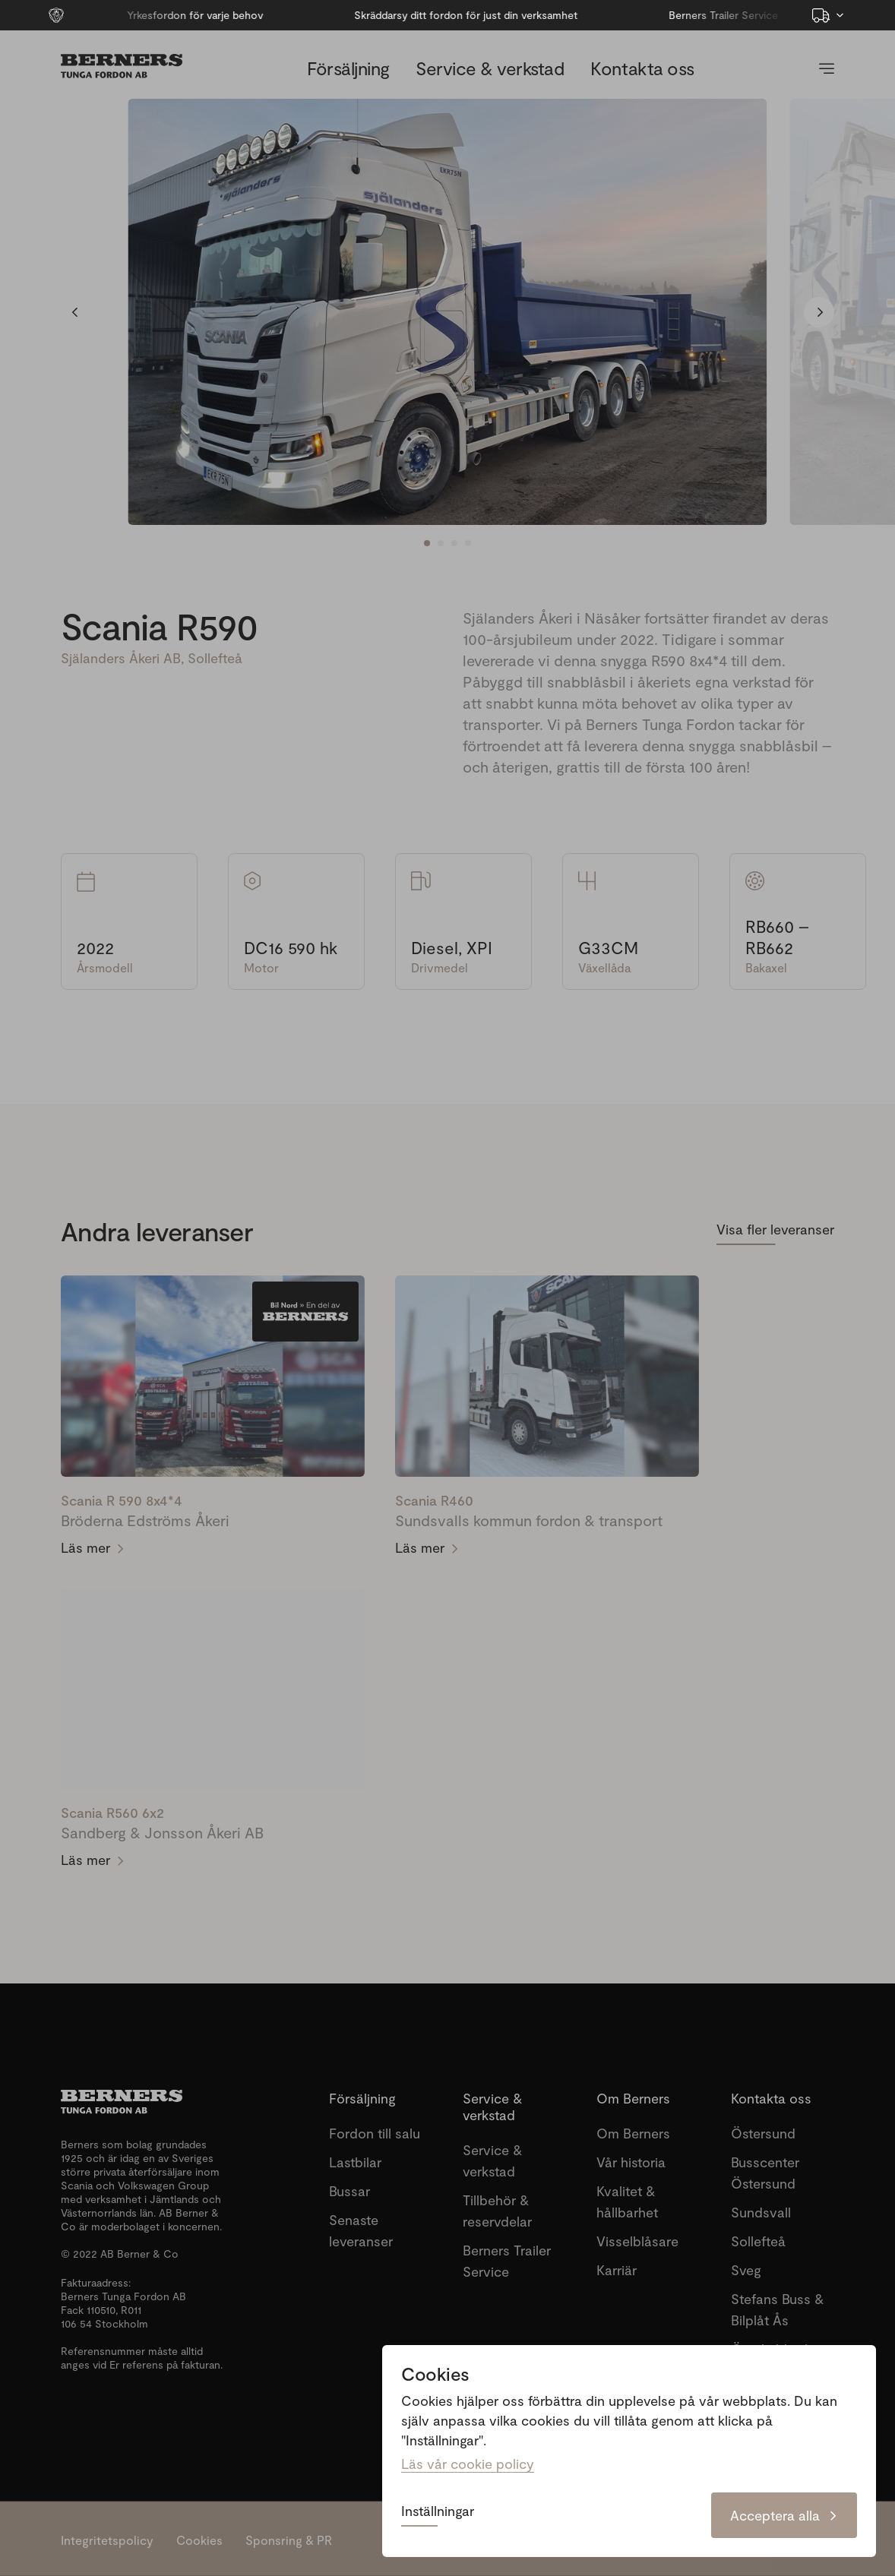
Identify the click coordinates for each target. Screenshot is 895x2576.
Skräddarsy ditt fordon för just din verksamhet (429, 14)
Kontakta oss (642, 68)
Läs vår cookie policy (467, 2463)
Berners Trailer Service (687, 14)
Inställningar (437, 2511)
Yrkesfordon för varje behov (158, 14)
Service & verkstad (490, 68)
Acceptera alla (784, 2515)
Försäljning (348, 68)
